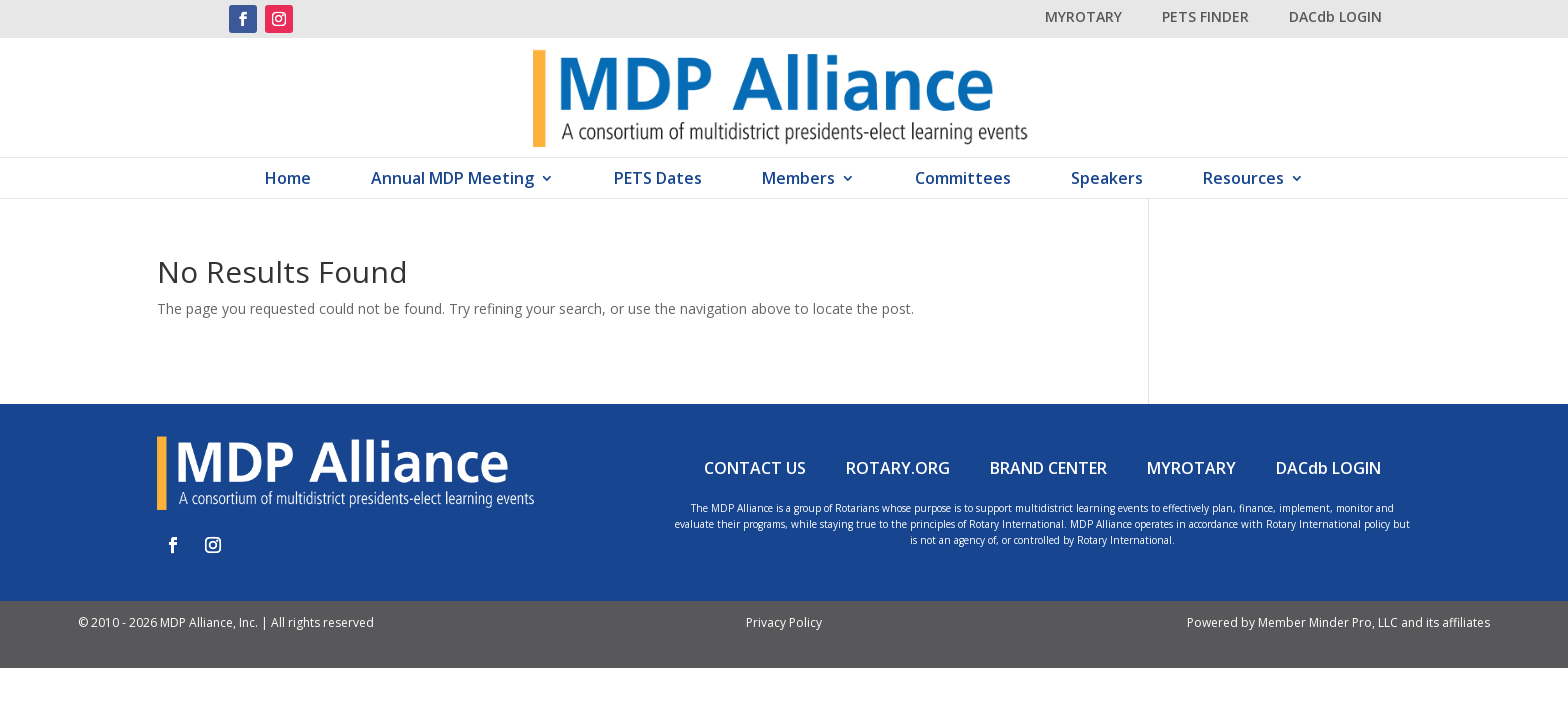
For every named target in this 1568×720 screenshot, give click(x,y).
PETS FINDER (1205, 16)
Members (798, 180)
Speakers (1107, 180)
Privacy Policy (784, 622)
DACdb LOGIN (1335, 16)
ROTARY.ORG (898, 468)
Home (288, 180)
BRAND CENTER (1048, 468)
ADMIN (102, 645)
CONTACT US (755, 468)
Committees (963, 180)
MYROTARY (1083, 16)
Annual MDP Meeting (452, 180)
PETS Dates (658, 180)
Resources (1243, 180)
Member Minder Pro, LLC (1328, 622)
